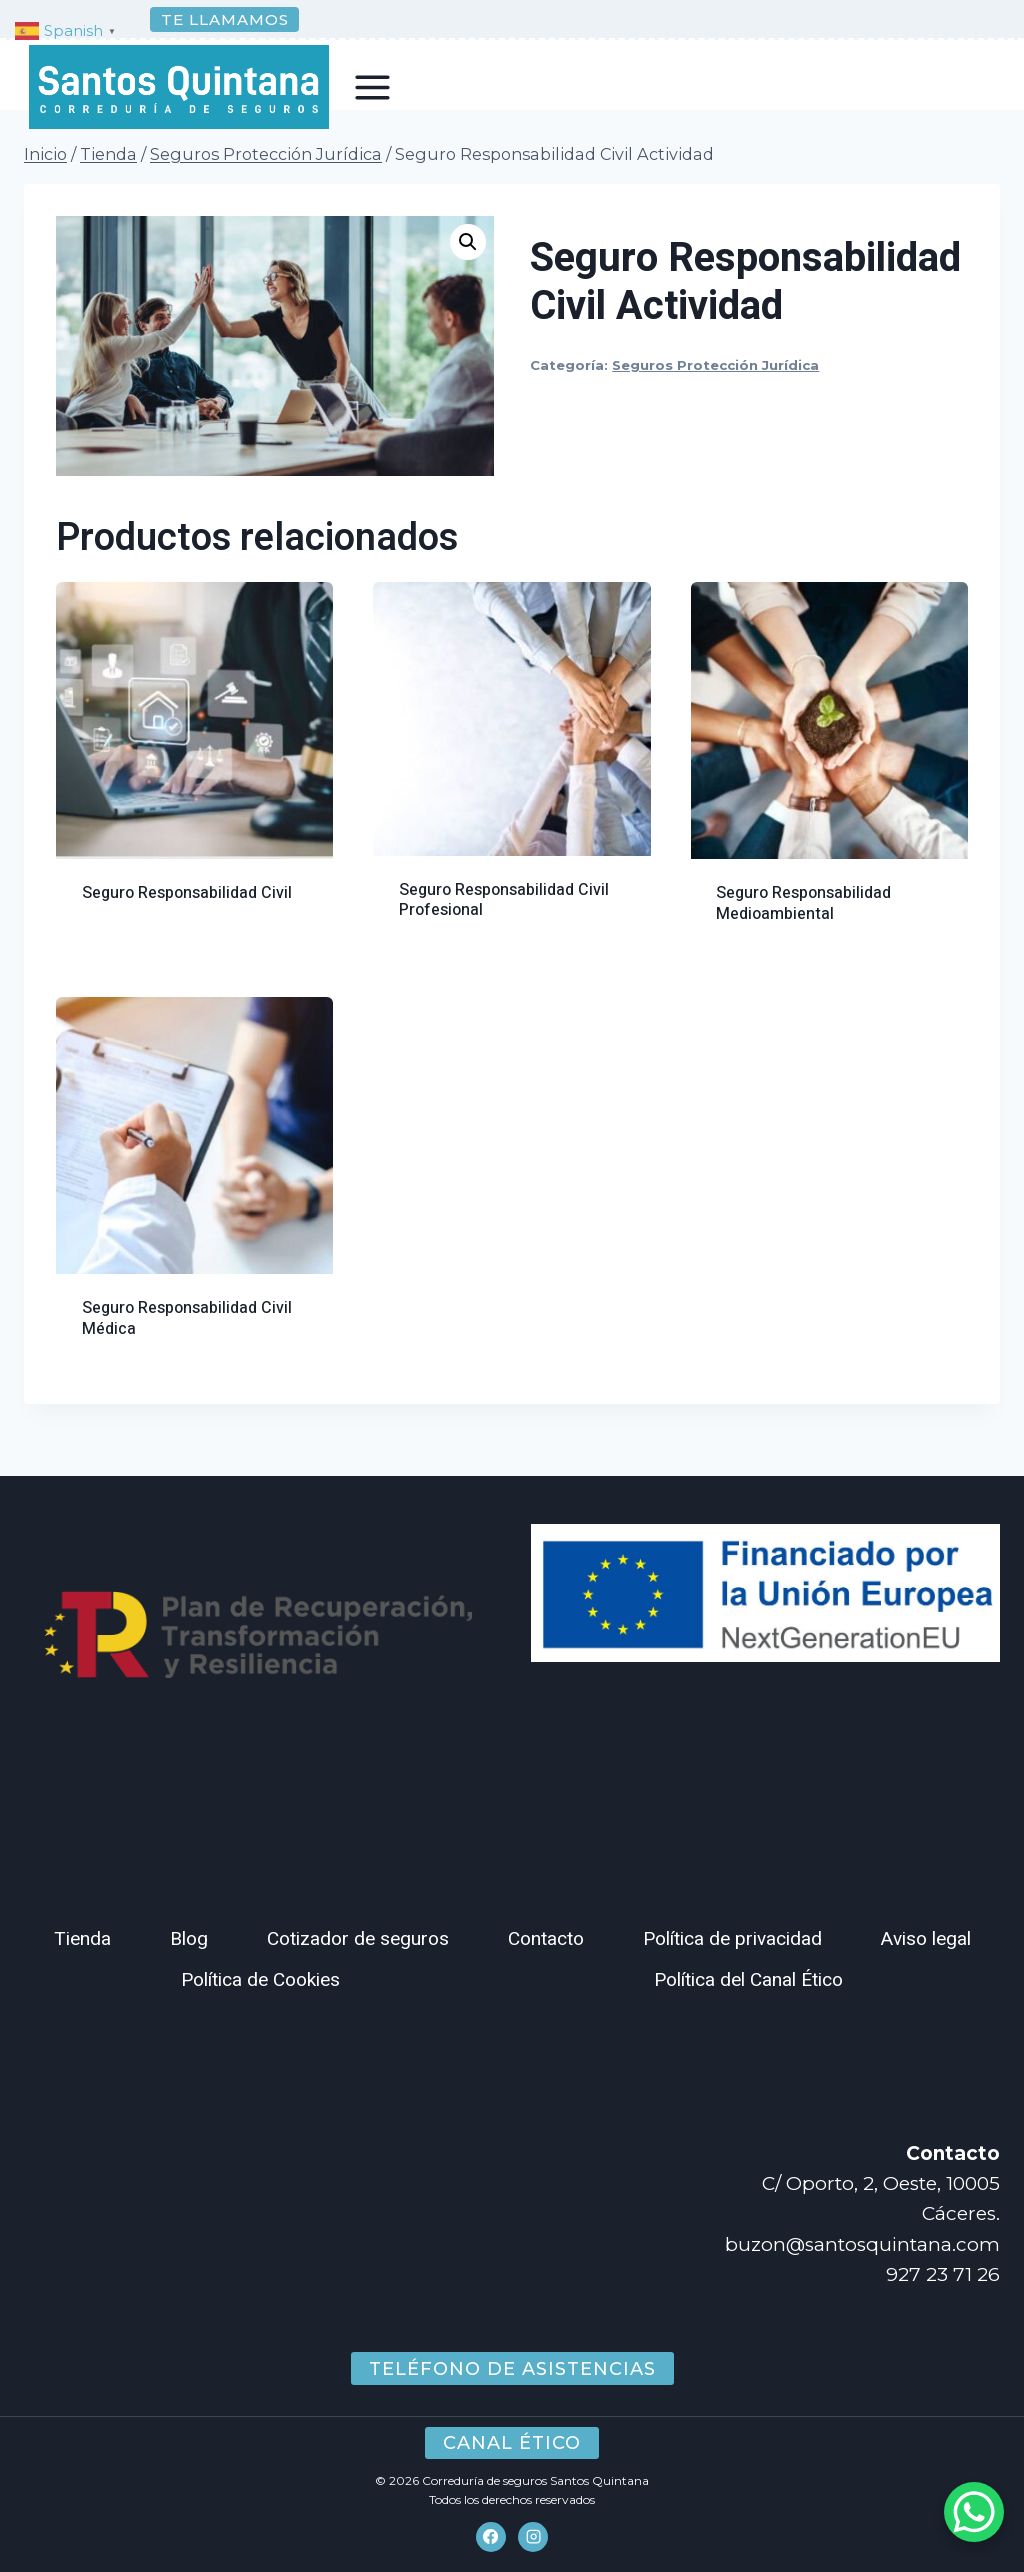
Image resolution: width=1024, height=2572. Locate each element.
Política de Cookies (260, 1980)
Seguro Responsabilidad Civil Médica (187, 1342)
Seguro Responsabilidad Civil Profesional (504, 924)
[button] (468, 266)
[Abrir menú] (373, 87)
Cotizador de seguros (358, 1939)
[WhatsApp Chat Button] (974, 2512)
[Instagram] (533, 2537)
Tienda (82, 1939)
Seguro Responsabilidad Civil (187, 917)
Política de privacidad (732, 1939)
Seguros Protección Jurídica (715, 389)
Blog (189, 1939)
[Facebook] (491, 2537)
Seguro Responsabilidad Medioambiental (803, 927)
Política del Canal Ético (748, 1980)
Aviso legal (926, 1939)
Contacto (546, 1939)
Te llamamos (225, 19)
